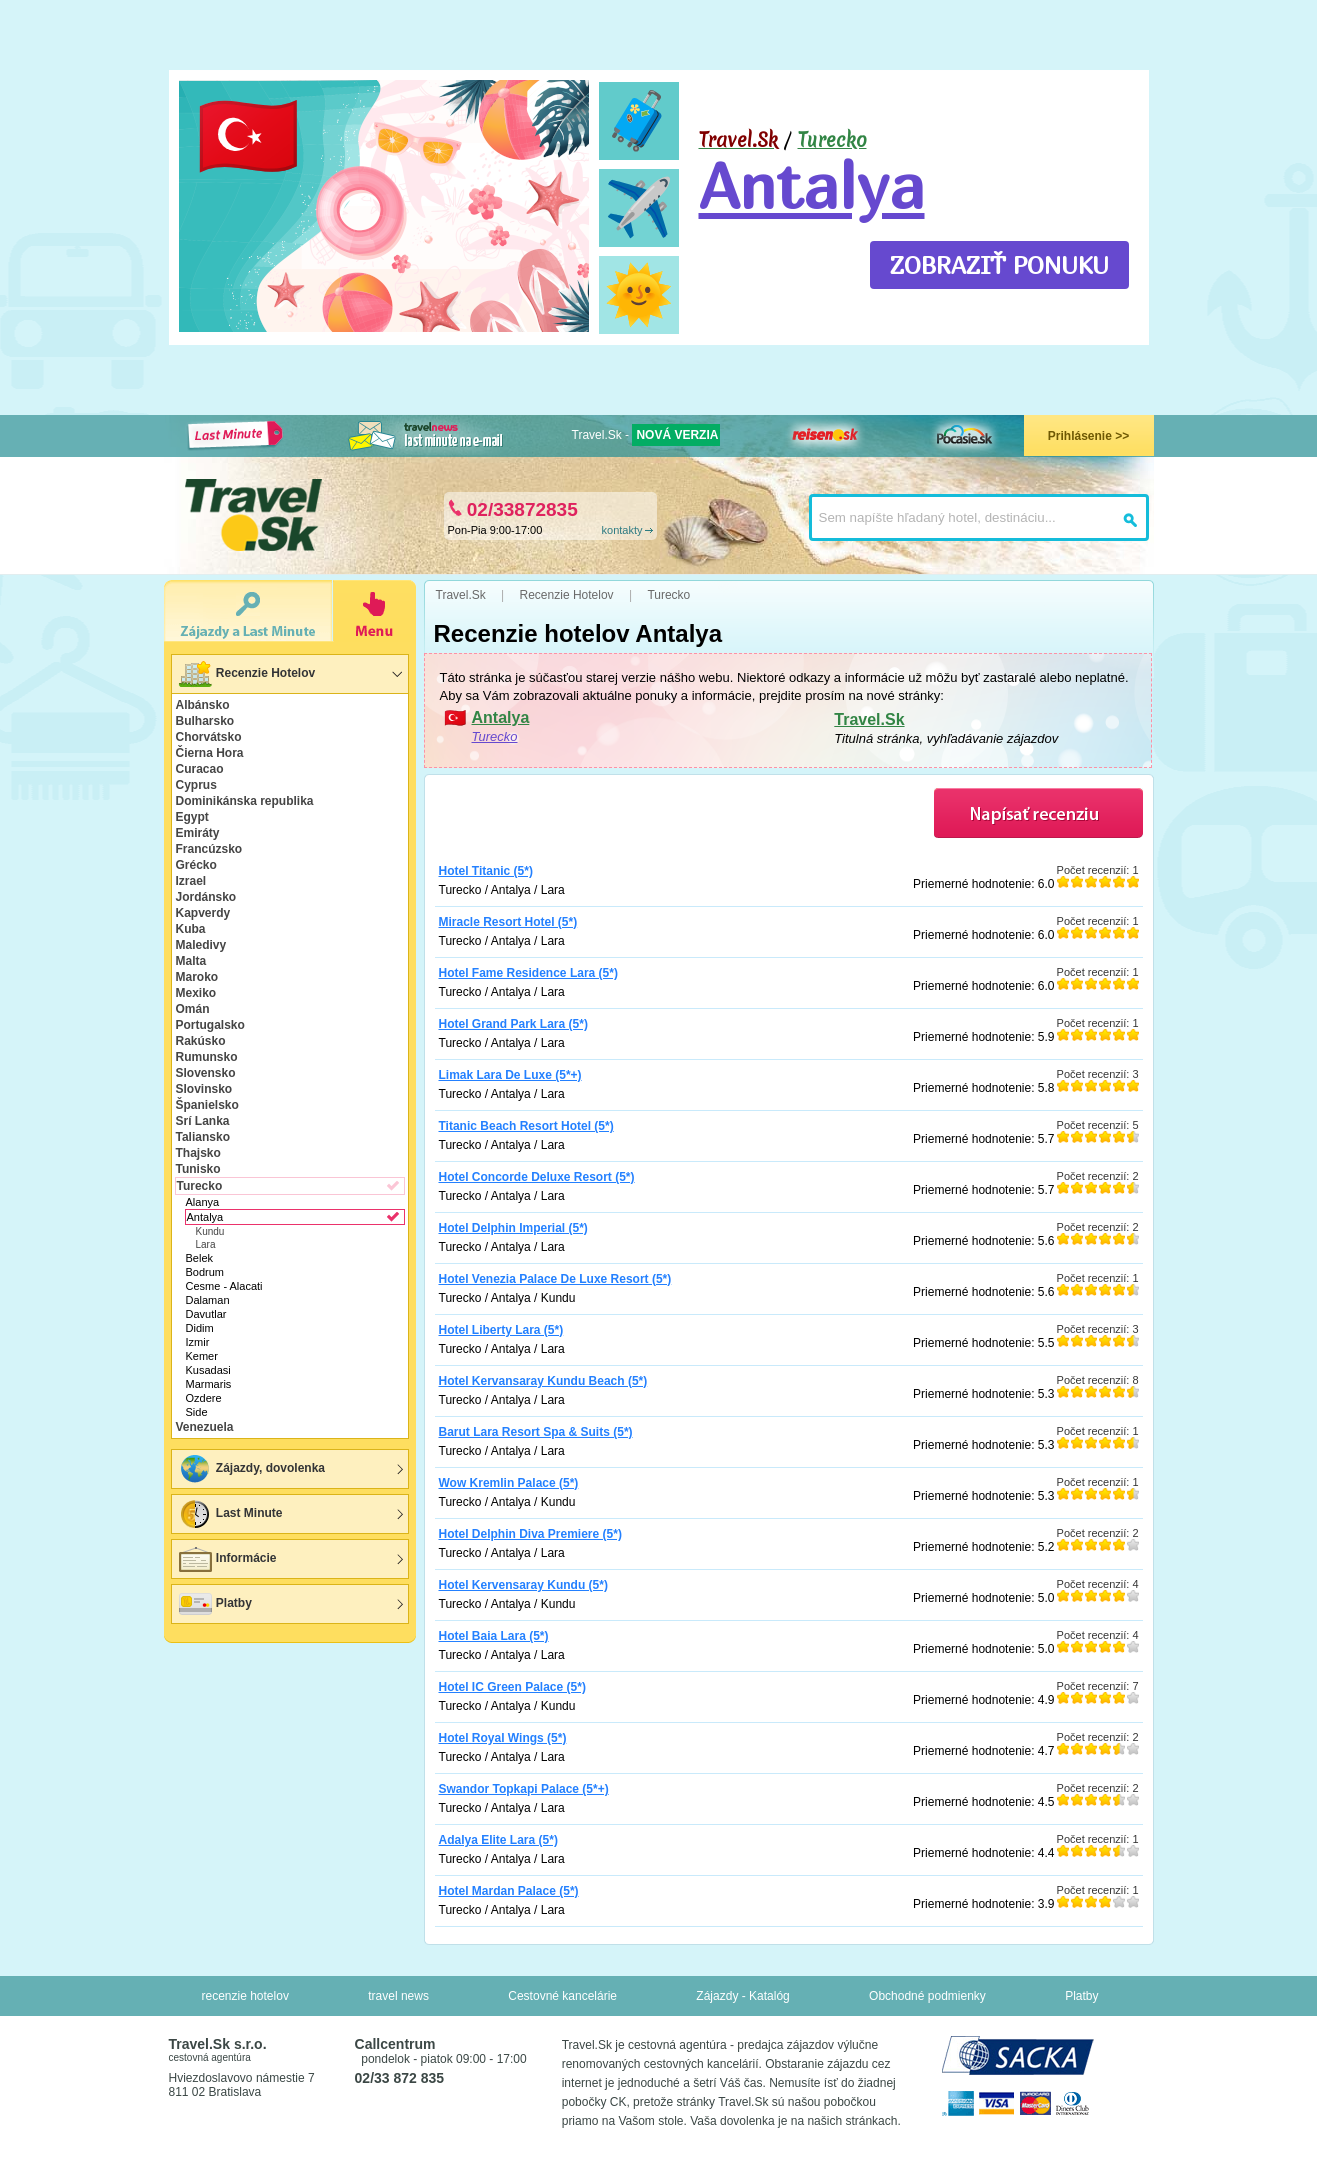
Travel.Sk (869, 719)
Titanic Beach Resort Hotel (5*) (526, 1126)
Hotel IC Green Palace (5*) (512, 1687)
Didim (200, 1328)
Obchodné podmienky (927, 1996)
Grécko (196, 865)
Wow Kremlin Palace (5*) (509, 1483)
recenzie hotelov (245, 1996)
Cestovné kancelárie (562, 1996)
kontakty (622, 530)
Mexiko (196, 993)
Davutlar (206, 1314)
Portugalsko (210, 1025)
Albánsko (203, 705)
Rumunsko (207, 1057)
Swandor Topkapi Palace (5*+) (524, 1789)
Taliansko (203, 1137)
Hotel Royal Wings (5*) (503, 1738)
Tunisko (198, 1169)
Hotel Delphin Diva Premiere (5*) (530, 1534)
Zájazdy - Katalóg (742, 1996)
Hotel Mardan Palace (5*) (509, 1891)
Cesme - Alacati (224, 1286)
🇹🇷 (248, 136)
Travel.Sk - (646, 435)
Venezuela (205, 1427)
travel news (398, 1996)
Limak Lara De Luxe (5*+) (510, 1075)
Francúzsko (209, 849)
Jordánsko (206, 897)
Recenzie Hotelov (246, 674)
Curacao (200, 769)
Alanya (203, 1202)
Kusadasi (208, 1370)
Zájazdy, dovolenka (251, 1469)
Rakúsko (201, 1041)
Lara (206, 1244)
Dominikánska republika (245, 801)
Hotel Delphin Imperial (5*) (513, 1228)
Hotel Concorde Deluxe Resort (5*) (537, 1177)
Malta (191, 961)
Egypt (192, 817)
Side (197, 1412)
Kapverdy (203, 913)
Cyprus (196, 785)
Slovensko (206, 1073)
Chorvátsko (209, 737)
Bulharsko (205, 721)
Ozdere (204, 1398)
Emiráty (198, 833)
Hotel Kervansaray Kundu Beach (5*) (543, 1381)
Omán (193, 1009)
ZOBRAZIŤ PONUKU (999, 265)
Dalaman (208, 1300)
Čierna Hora (210, 753)
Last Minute (230, 1514)
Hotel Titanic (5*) (486, 871)
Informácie (227, 1559)
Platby (214, 1604)
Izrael (191, 881)
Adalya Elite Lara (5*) (498, 1840)
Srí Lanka (203, 1121)
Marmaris (209, 1384)
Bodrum (205, 1272)
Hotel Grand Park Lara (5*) (513, 1024)
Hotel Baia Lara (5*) (494, 1636)
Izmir (198, 1342)
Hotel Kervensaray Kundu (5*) (523, 1585)
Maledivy (201, 945)
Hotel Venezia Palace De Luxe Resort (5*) (555, 1279)
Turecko (832, 140)
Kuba (191, 929)
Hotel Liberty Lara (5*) (501, 1330)
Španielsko (207, 1105)
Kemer (202, 1356)
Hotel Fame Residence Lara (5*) (528, 973)
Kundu (210, 1231)
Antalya (812, 185)
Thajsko (198, 1153)
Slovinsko (204, 1089)
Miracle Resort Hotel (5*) (508, 922)
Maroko (197, 977)
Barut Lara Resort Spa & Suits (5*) (536, 1432)
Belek (200, 1258)
